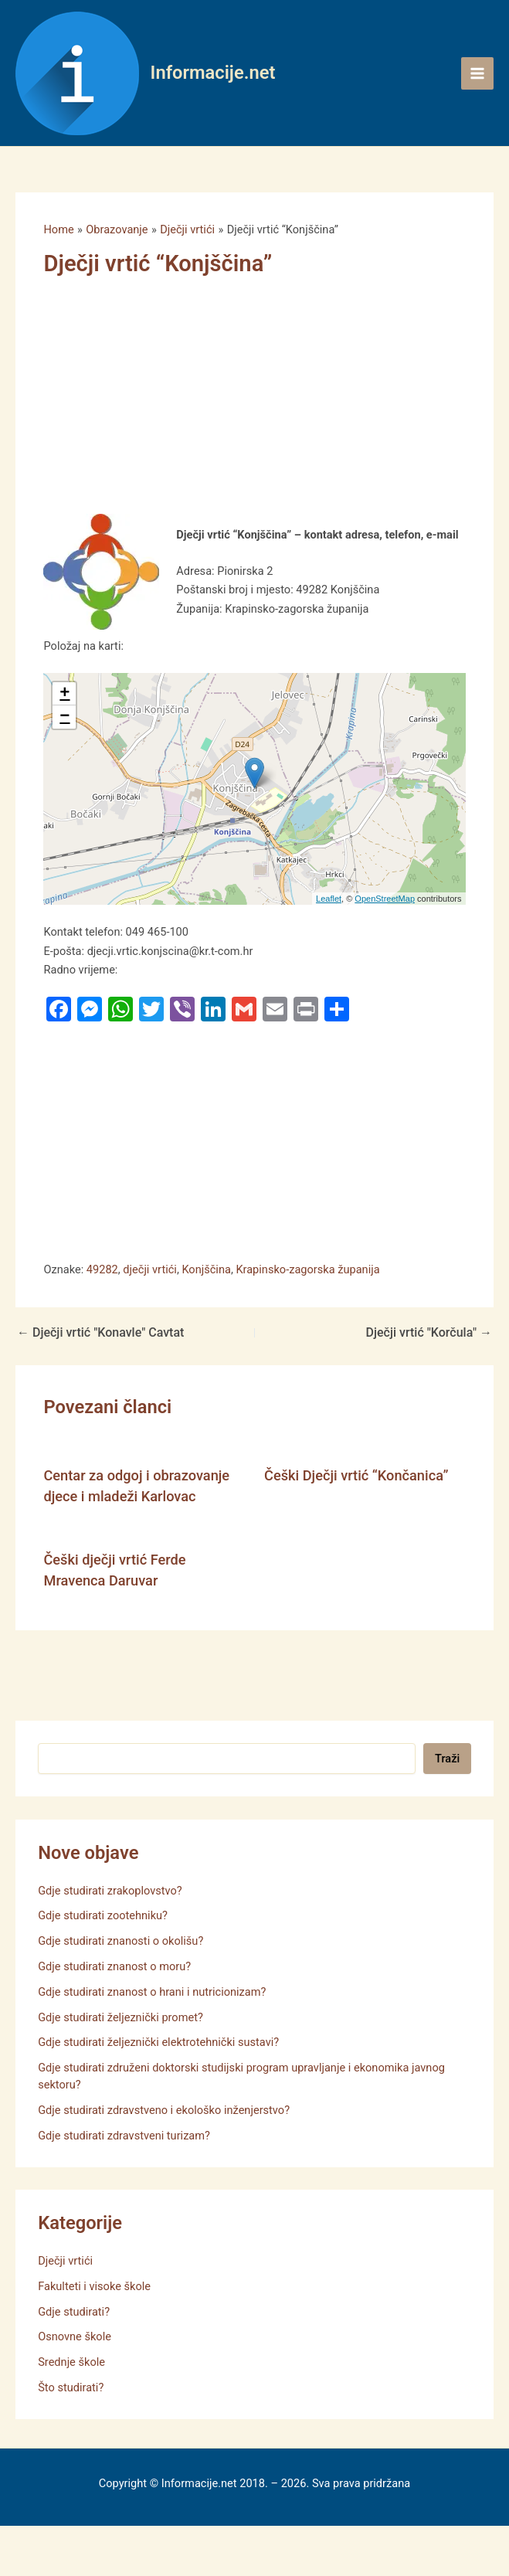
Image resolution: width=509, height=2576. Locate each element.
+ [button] (64, 693)
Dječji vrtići (65, 2261)
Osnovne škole (74, 2336)
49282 (102, 1269)
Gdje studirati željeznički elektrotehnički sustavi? (158, 2042)
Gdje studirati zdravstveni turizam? (124, 2136)
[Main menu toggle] (477, 73)
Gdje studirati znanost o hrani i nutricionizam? (152, 1992)
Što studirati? (70, 2387)
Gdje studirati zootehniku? (103, 1915)
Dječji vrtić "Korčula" (429, 1333)
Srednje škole (71, 2362)
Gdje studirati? (74, 2312)
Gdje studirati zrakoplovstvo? (110, 1891)
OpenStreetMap (385, 898)
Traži (447, 1758)
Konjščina (206, 1269)
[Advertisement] (235, 399)
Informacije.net (213, 72)
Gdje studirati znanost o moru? (114, 1966)
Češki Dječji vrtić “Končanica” (356, 1475)
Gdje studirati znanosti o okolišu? (120, 1941)
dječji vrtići (150, 1269)
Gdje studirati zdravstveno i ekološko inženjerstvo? (164, 2110)
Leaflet (328, 898)
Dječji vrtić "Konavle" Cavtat (100, 1333)
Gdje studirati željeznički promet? (120, 2017)
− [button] (64, 717)
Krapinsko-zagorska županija (307, 1269)
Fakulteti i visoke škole (94, 2286)
